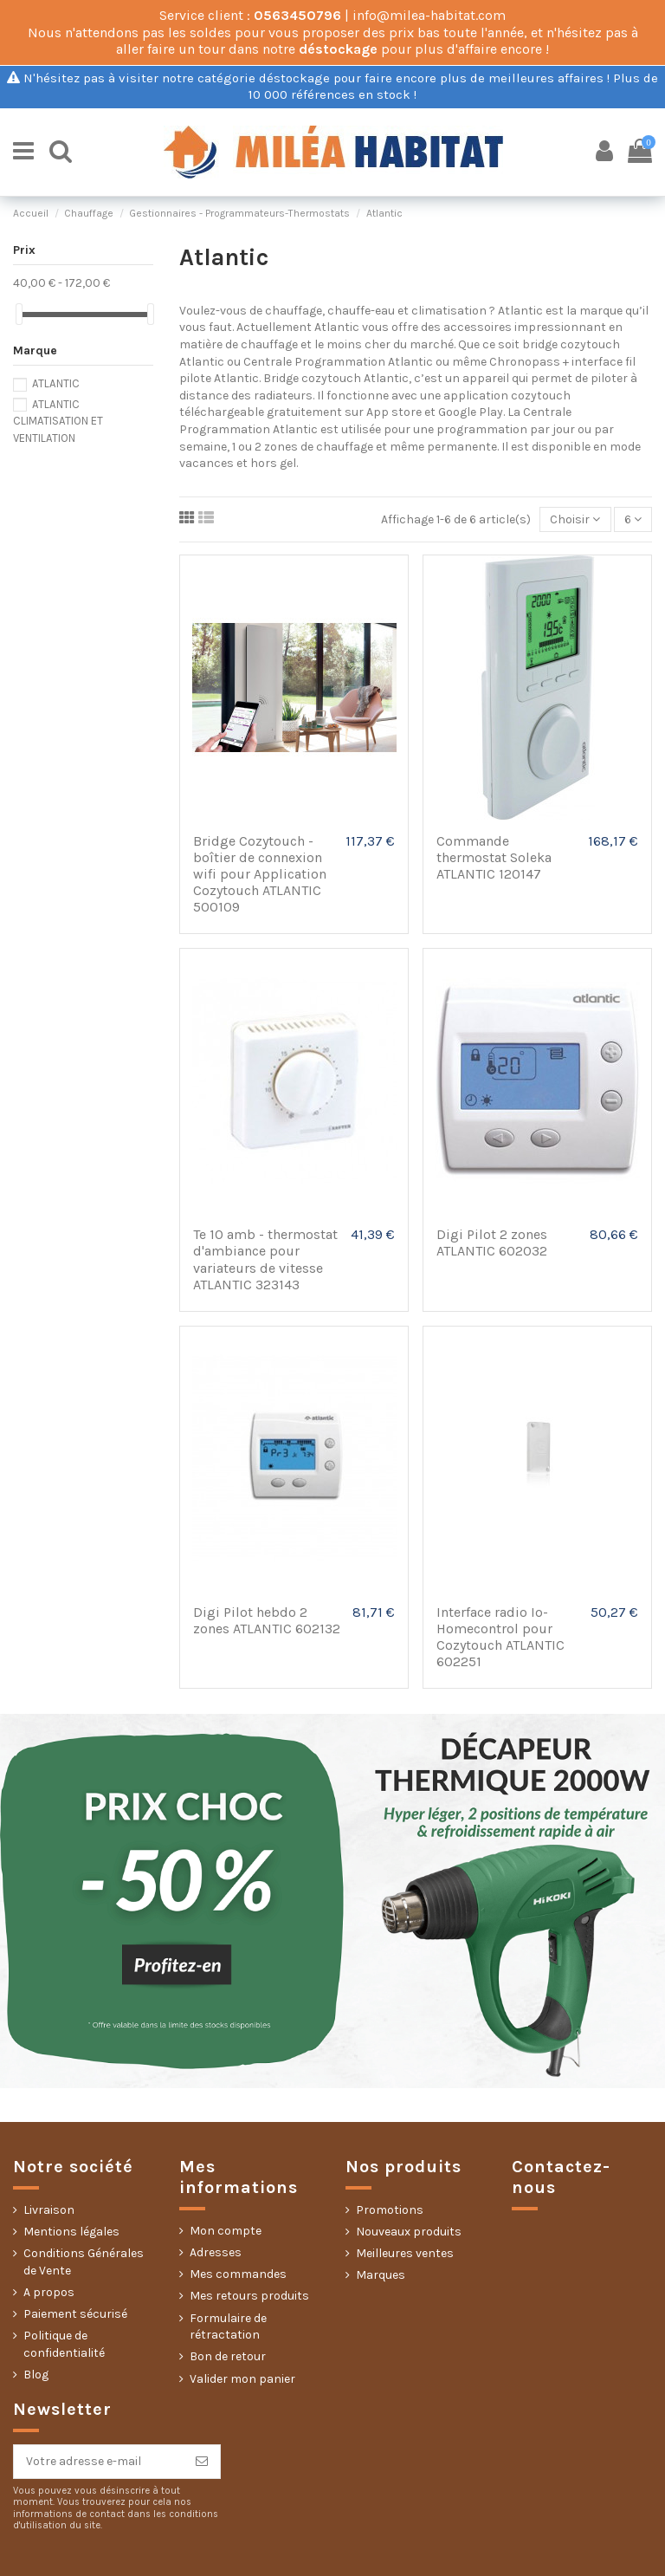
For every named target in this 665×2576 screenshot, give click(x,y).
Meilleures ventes (405, 2253)
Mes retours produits (249, 2295)
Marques (380, 2275)
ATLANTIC (56, 383)
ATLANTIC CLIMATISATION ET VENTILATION (58, 421)
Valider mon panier (242, 2379)
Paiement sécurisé (75, 2314)
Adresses (216, 2252)
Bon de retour (228, 2356)
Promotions (389, 2210)
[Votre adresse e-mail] (99, 2461)
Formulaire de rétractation (228, 2327)
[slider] (19, 314)
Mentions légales (71, 2231)
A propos (48, 2292)
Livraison (48, 2210)
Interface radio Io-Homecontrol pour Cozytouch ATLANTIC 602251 (500, 1637)
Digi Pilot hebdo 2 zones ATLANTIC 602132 (266, 1620)
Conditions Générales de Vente (83, 2262)
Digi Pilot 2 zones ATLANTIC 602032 (491, 1242)
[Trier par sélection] (574, 519)
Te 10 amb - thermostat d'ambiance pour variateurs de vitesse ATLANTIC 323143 (265, 1259)
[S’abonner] (202, 2461)
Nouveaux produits (409, 2231)
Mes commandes (238, 2274)
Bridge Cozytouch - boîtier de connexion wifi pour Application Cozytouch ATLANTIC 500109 (259, 874)
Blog (35, 2374)
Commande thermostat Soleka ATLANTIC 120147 (494, 857)
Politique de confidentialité (64, 2344)
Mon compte (225, 2230)
